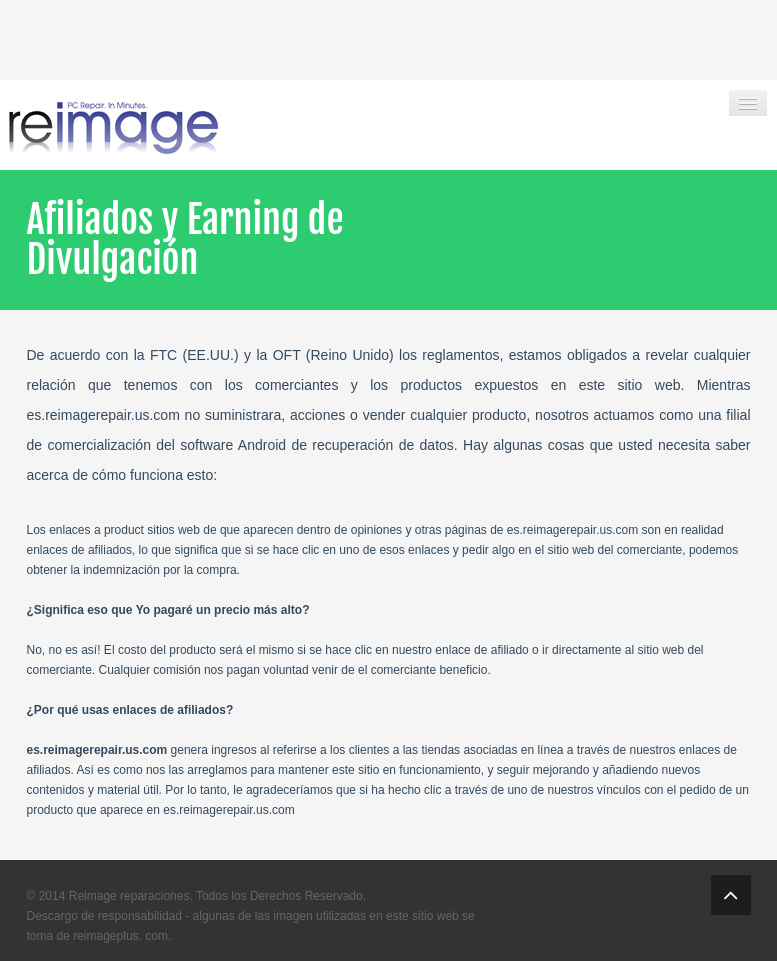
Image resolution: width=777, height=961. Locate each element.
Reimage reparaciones (129, 896)
